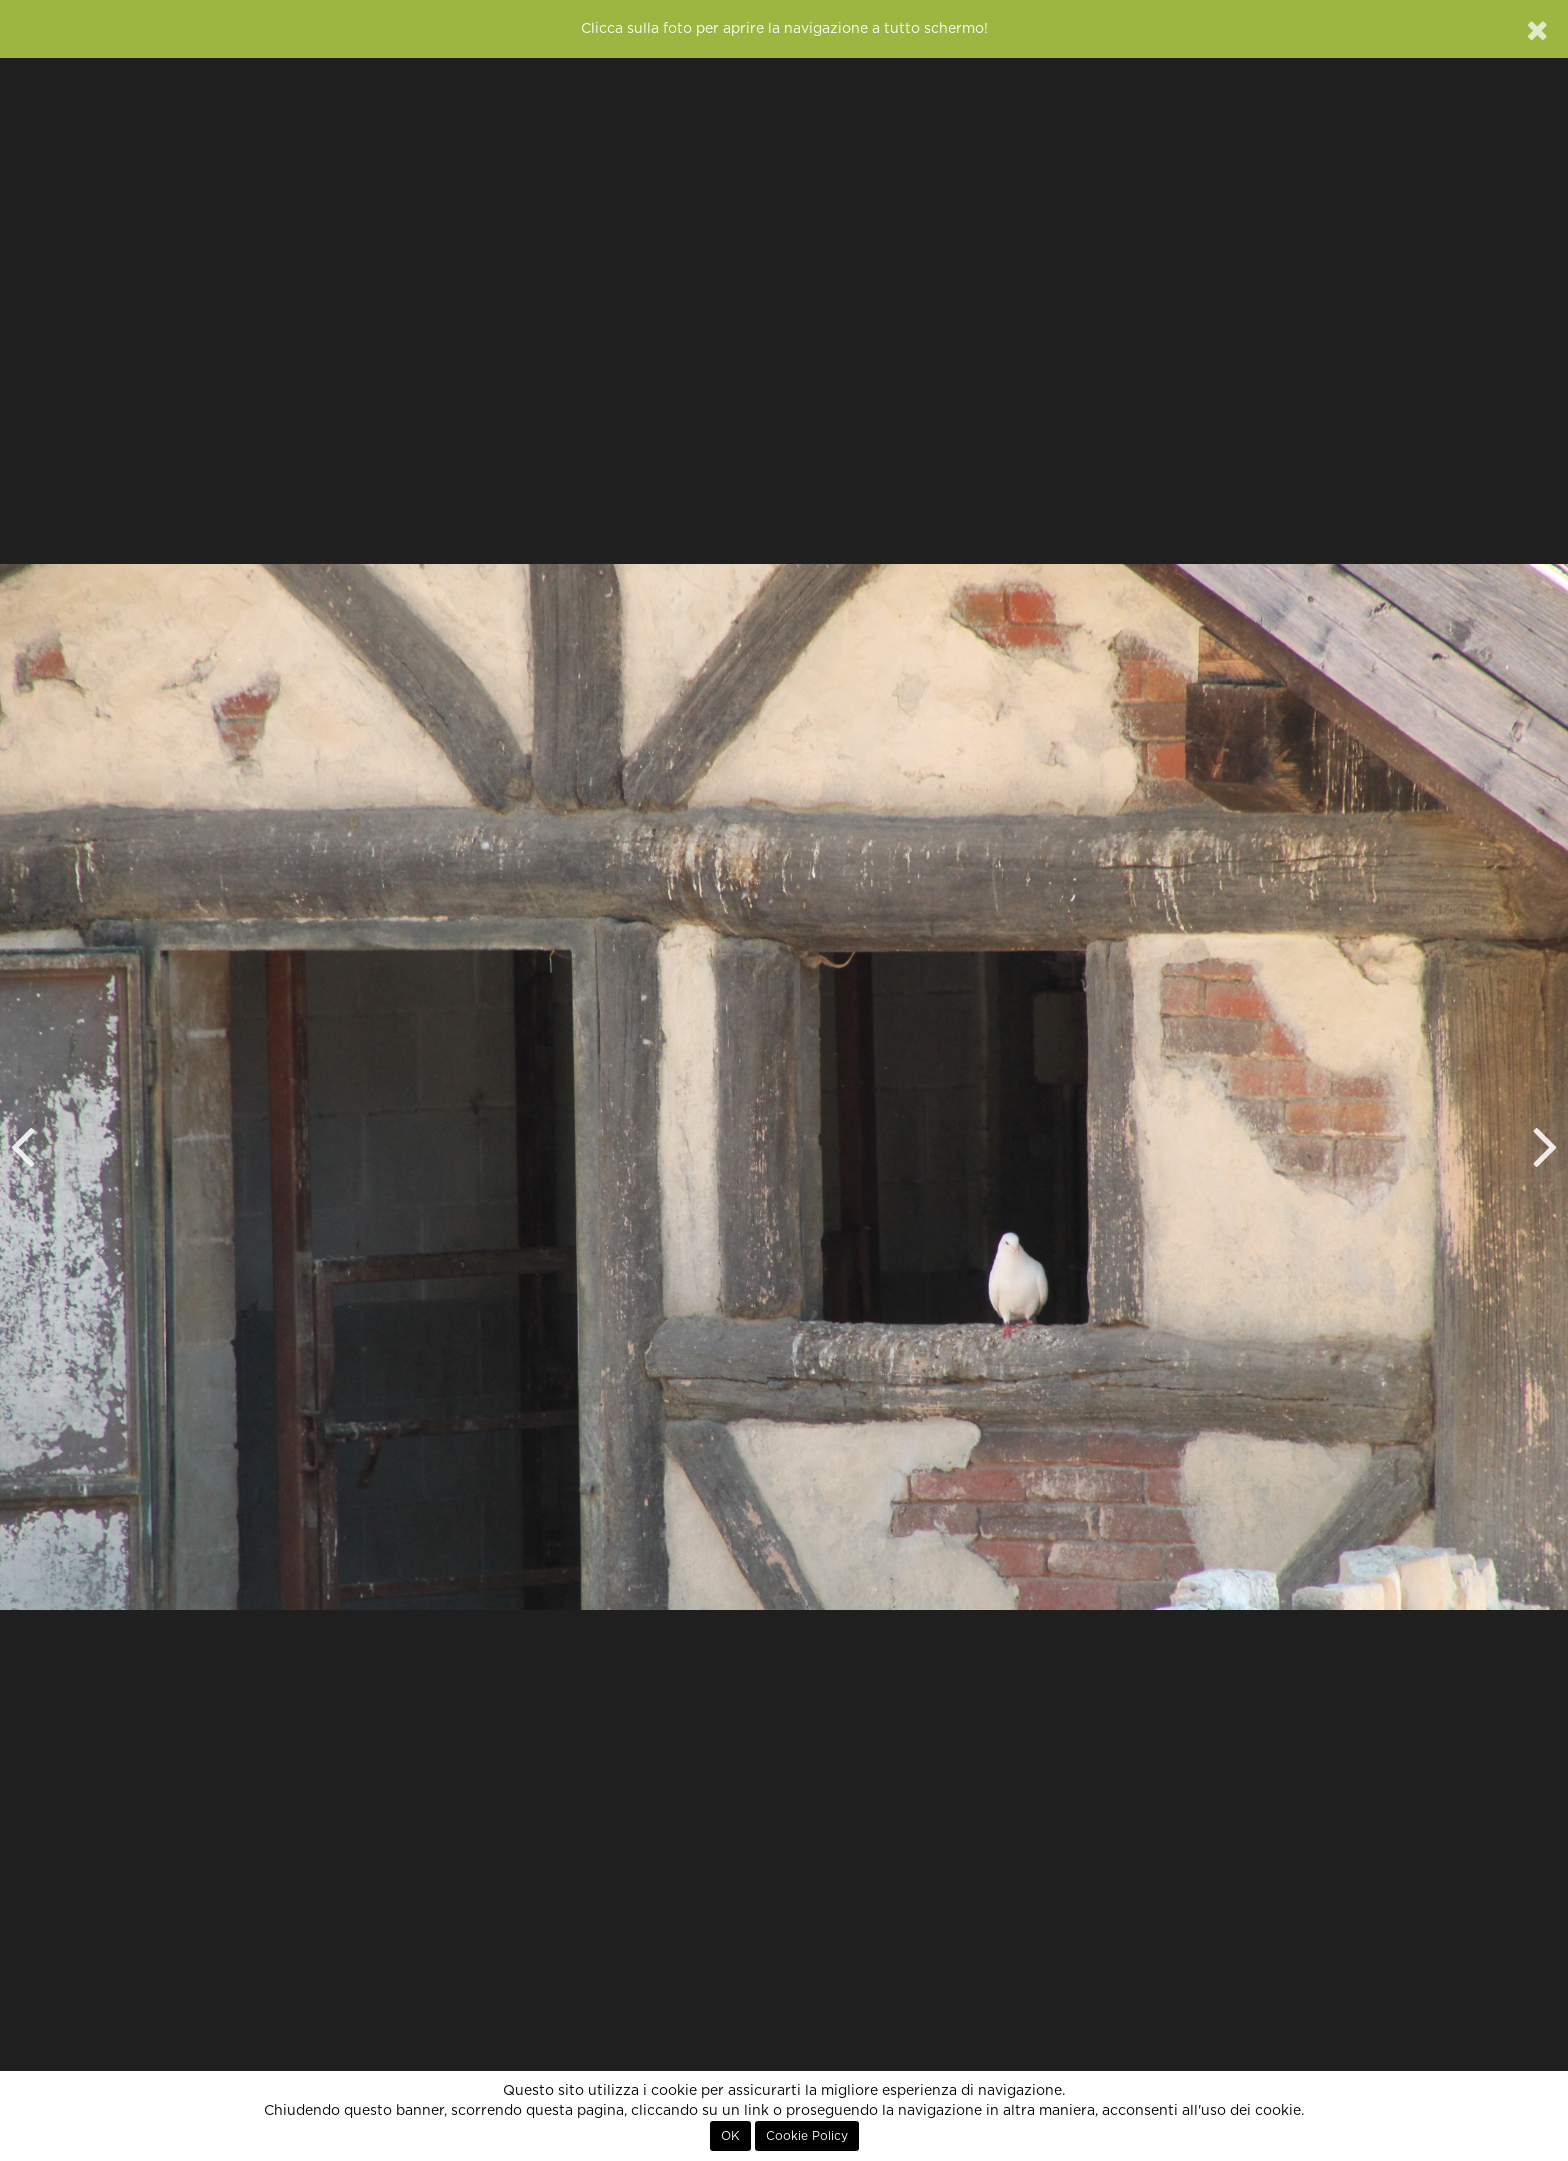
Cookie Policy (807, 2136)
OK (730, 2136)
